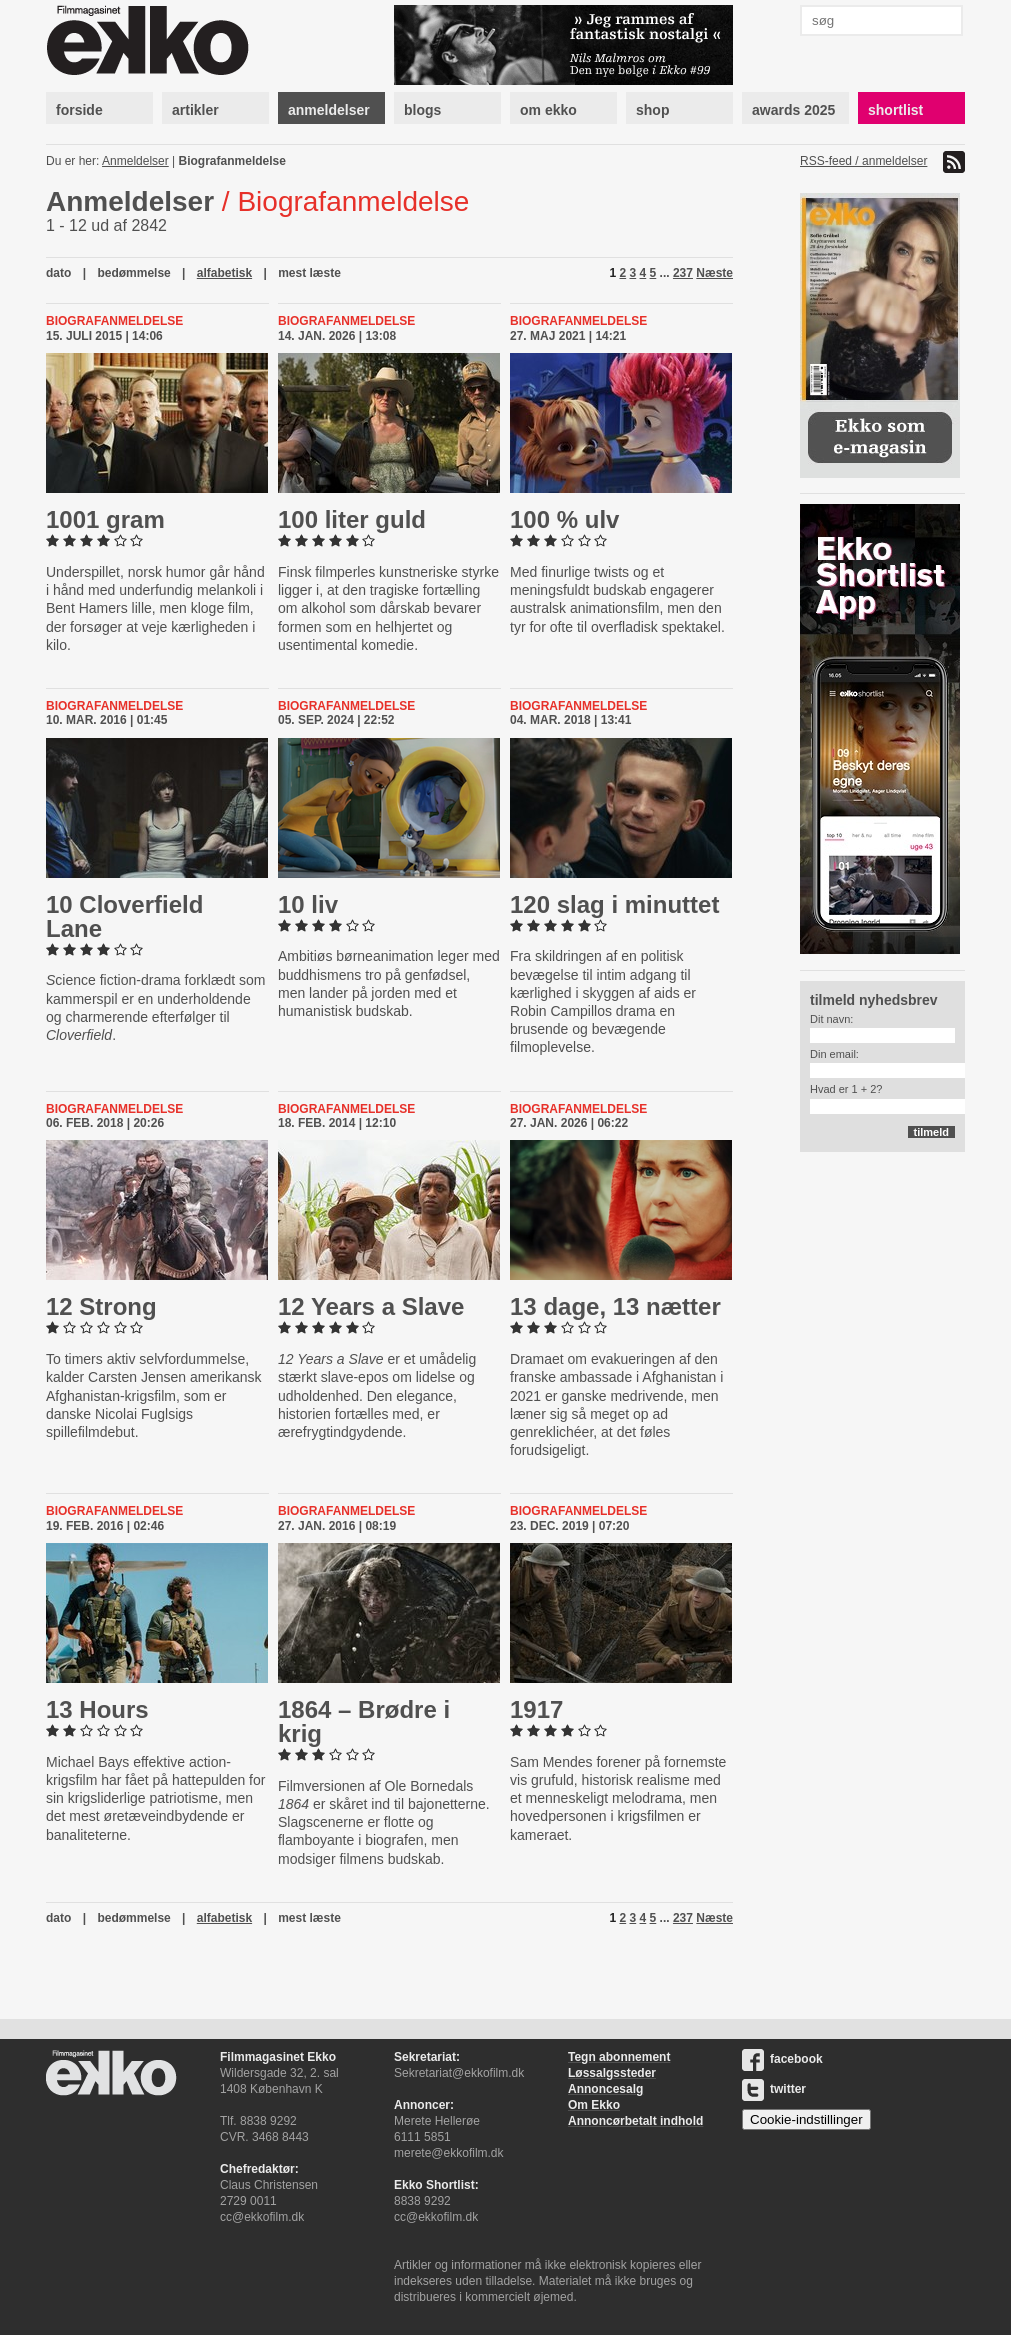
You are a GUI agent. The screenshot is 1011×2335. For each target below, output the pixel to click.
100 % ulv (564, 519)
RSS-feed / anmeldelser (863, 161)
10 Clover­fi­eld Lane (124, 916)
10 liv (308, 904)
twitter (774, 2089)
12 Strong (101, 1306)
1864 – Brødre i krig (364, 1721)
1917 (536, 1709)
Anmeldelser (135, 161)
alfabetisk (224, 273)
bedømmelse (133, 273)
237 (683, 273)
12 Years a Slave (371, 1306)
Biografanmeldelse (232, 161)
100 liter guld (352, 519)
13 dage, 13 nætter (615, 1306)
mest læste (309, 273)
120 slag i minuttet (614, 904)
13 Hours (97, 1709)
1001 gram (105, 519)
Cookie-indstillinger (806, 2119)
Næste (714, 273)
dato (58, 273)
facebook (782, 2059)
